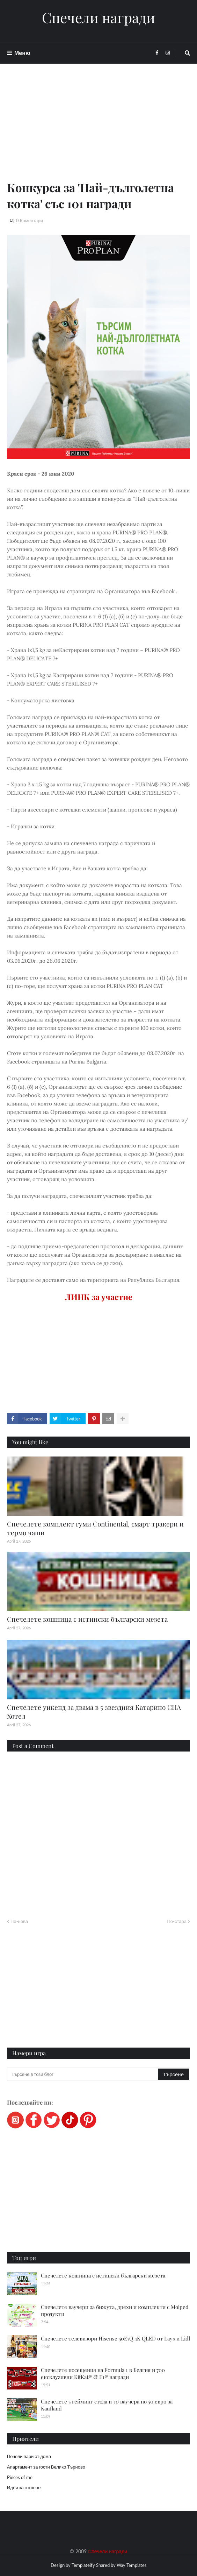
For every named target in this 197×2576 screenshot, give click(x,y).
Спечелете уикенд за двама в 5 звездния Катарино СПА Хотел (94, 1711)
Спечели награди (98, 17)
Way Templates (132, 2565)
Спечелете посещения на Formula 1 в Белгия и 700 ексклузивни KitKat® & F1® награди (103, 2373)
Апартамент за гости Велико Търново (46, 2467)
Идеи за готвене (24, 2487)
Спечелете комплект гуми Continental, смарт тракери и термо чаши (95, 1528)
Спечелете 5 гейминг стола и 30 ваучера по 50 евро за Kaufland (107, 2405)
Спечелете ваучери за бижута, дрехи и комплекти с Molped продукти (115, 2310)
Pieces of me (19, 2477)
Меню (22, 52)
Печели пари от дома (29, 2456)
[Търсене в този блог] (83, 2074)
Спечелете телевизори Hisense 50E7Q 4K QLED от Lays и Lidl (115, 2338)
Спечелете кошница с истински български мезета (87, 1618)
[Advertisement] (98, 130)
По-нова (19, 1921)
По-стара (177, 1921)
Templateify (83, 2565)
